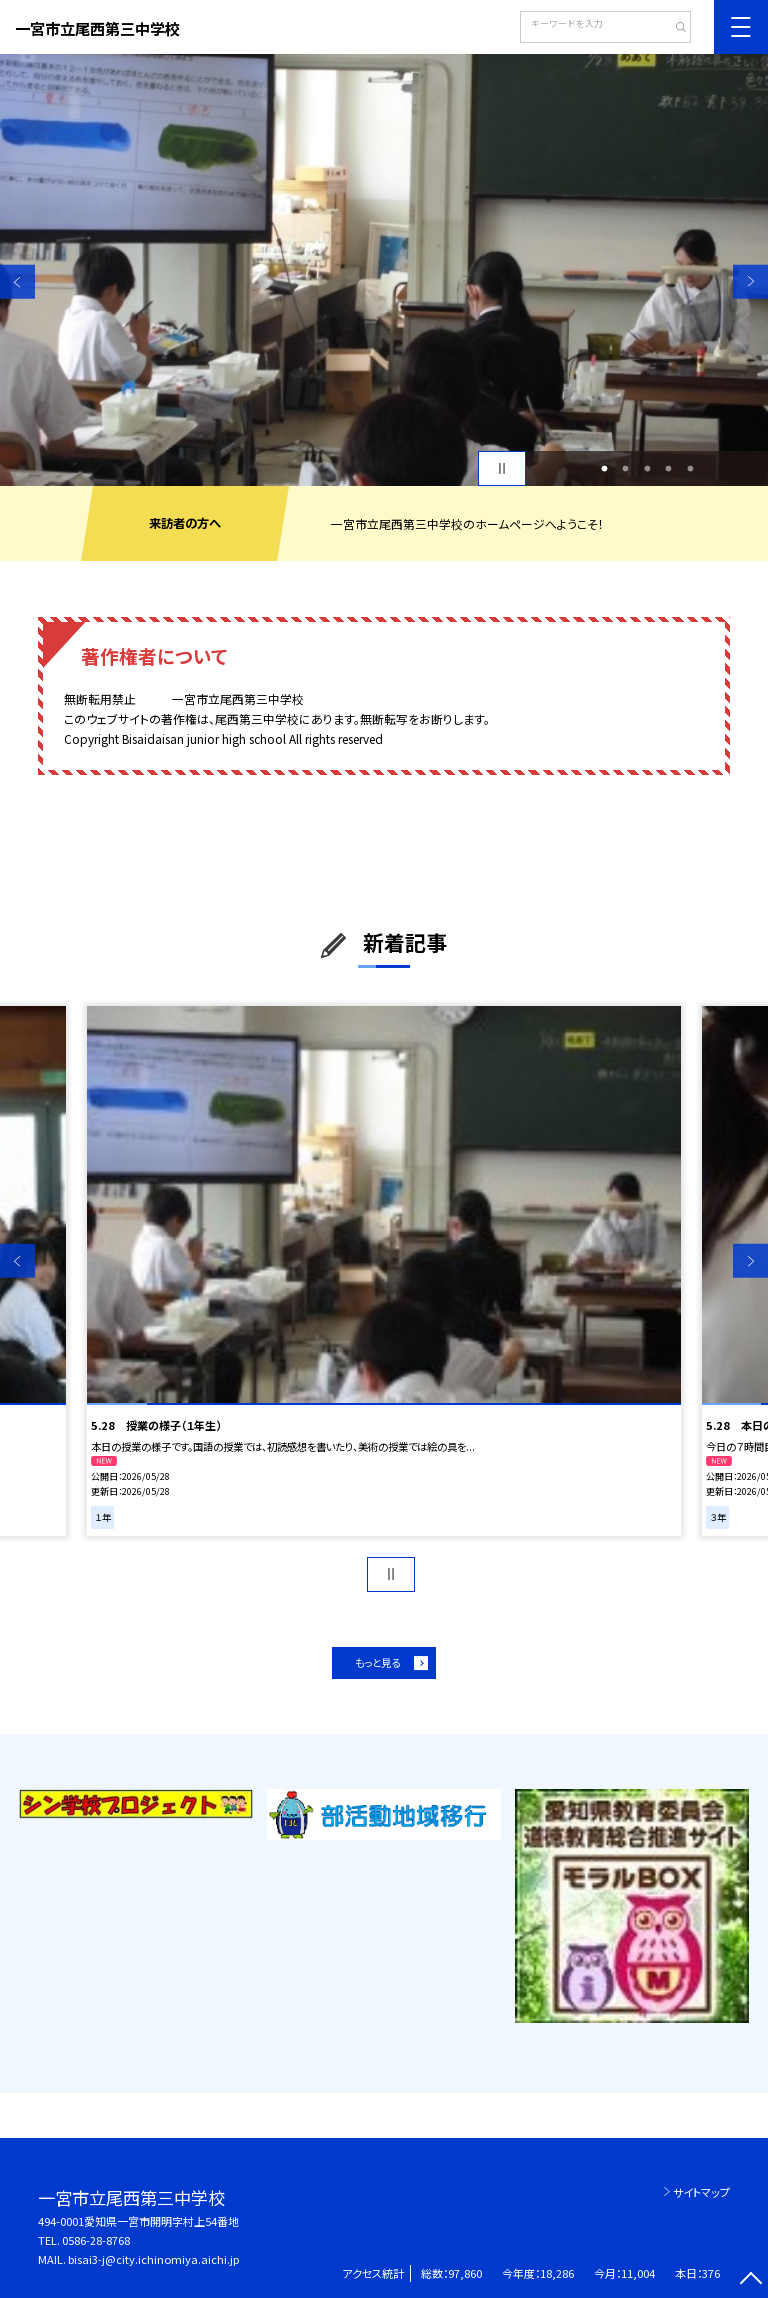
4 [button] (669, 469)
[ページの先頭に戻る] (750, 2280)
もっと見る (377, 1662)
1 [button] (604, 469)
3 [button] (647, 469)
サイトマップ (701, 2192)
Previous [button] (17, 281)
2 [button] (626, 469)
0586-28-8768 (96, 2240)
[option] (384, 270)
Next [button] (750, 281)
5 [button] (690, 469)
